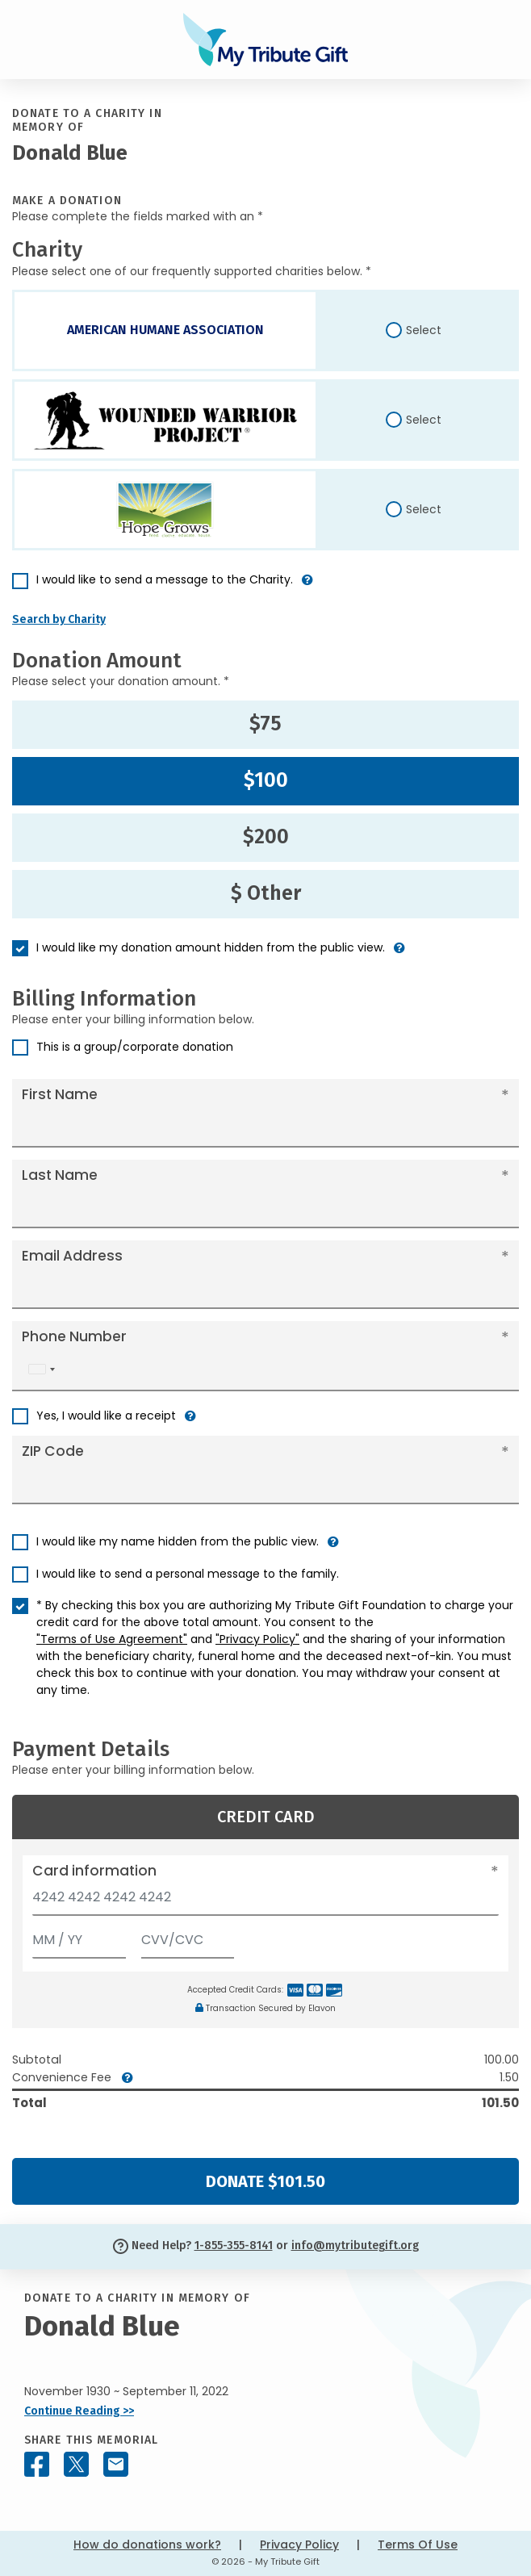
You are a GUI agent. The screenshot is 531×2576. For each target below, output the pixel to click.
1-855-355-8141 (233, 2245)
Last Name (60, 1175)
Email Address (72, 1255)
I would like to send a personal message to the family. (187, 1574)
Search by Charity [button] (59, 619)
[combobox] (41, 1369)
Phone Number (74, 1336)
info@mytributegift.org (355, 2245)
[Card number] (265, 1902)
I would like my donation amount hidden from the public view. (210, 947)
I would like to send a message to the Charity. (164, 579)
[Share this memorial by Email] (116, 2464)
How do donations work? (147, 2544)
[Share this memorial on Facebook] (37, 2464)
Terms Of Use (418, 2544)
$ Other (266, 893)
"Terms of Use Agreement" (111, 1639)
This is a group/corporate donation (134, 1047)
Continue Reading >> (79, 2411)
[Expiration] (79, 1936)
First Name (60, 1094)
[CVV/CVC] (188, 1936)
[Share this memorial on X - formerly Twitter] (76, 2464)
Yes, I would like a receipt (106, 1415)
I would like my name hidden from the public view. (177, 1541)
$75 (265, 724)
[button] (307, 586)
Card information (94, 1870)
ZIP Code (53, 1451)
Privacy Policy (299, 2544)
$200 (266, 837)
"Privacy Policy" (257, 1639)
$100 (266, 780)
